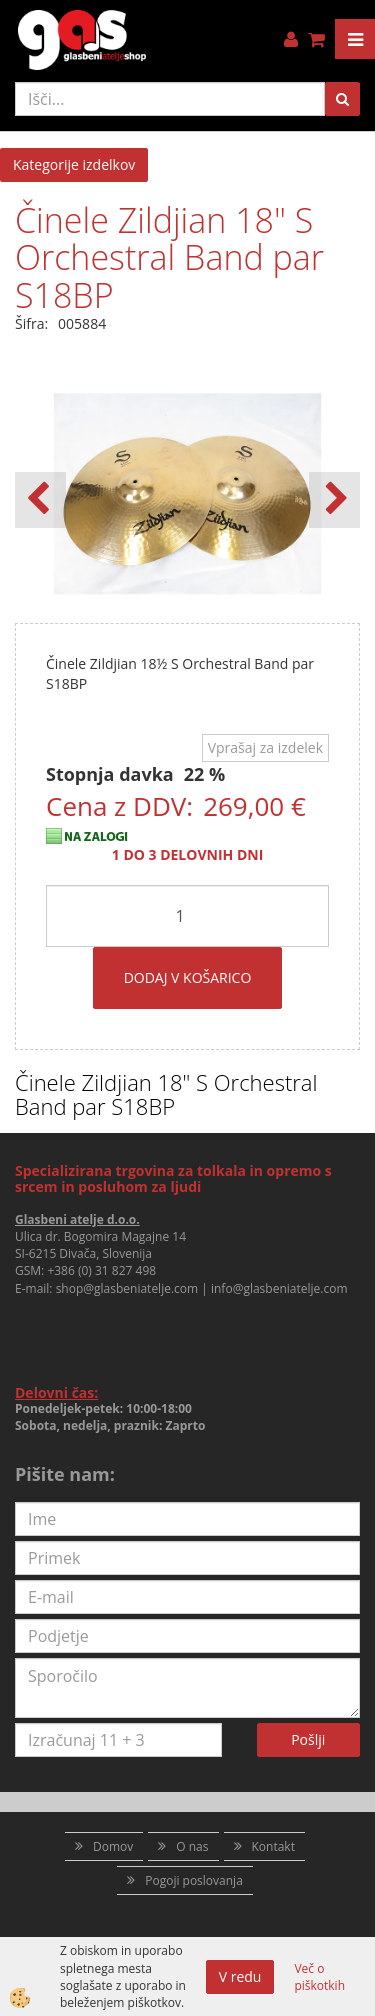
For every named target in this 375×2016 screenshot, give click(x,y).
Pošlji (308, 1739)
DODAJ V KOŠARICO (188, 977)
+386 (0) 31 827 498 (101, 1270)
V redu (240, 1976)
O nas (192, 1846)
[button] (334, 500)
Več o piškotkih (319, 1977)
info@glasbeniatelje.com (279, 1288)
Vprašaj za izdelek (265, 747)
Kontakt (273, 1846)
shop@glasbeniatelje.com (127, 1288)
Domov (113, 1846)
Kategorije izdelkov (74, 164)
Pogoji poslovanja (194, 1880)
